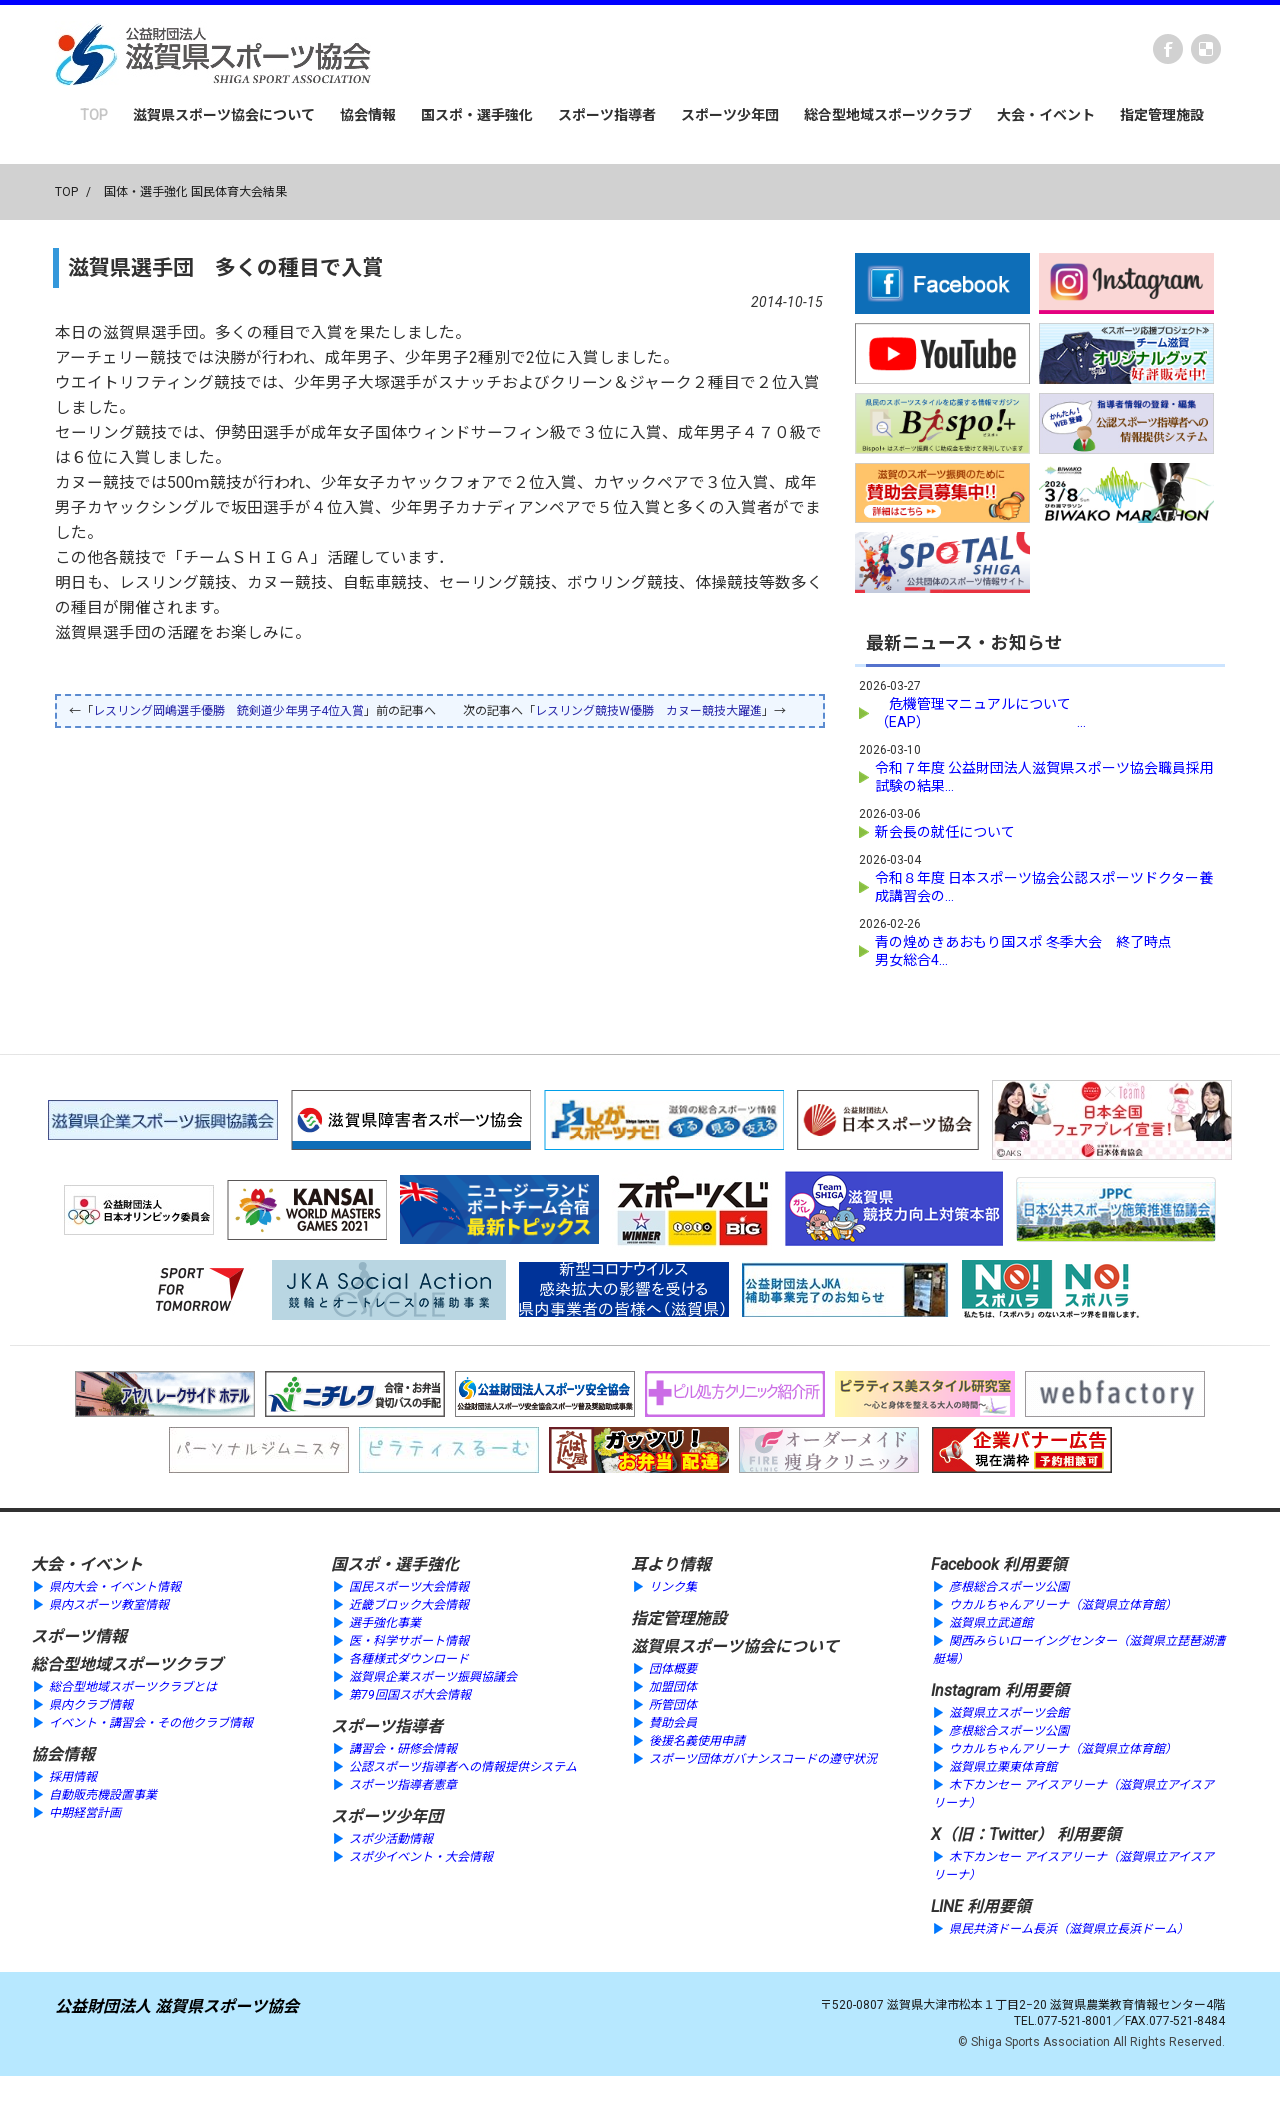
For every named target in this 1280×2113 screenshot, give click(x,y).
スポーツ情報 (79, 1633)
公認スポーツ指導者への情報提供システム (463, 1764)
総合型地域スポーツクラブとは (133, 1684)
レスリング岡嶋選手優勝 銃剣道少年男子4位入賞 (228, 711)
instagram (1206, 49)
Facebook (1168, 49)
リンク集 (673, 1584)
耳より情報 (671, 1561)
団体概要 (673, 1666)
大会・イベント (1046, 115)
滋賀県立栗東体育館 (1003, 1764)
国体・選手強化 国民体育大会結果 (195, 192)
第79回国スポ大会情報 (410, 1692)
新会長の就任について (945, 829)
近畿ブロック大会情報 (409, 1602)
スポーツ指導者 (607, 115)
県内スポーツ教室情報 (109, 1602)
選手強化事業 (385, 1620)
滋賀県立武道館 (991, 1620)
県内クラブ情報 (91, 1702)
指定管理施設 (1162, 115)
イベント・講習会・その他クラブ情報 (151, 1720)
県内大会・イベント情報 (115, 1584)
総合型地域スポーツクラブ (888, 115)
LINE (947, 1903)
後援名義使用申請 (697, 1738)
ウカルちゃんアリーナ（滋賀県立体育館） (1063, 1602)
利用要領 (1035, 1561)
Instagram (966, 1687)
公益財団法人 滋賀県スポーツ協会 (177, 2003)
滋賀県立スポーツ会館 (1009, 1710)
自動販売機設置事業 (103, 1792)
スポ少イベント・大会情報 (421, 1854)
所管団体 (673, 1702)
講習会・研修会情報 (403, 1746)
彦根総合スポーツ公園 (1009, 1584)
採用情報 (73, 1774)
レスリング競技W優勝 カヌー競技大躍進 (648, 711)
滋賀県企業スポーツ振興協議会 (433, 1674)
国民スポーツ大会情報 (409, 1584)
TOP (94, 115)
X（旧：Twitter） (992, 1831)
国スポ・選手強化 (477, 115)
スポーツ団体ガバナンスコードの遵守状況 (763, 1756)
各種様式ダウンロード (409, 1656)
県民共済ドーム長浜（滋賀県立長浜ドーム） (1069, 1926)
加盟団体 (673, 1684)
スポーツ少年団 (730, 115)
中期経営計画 (85, 1810)
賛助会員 (673, 1720)
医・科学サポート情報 (409, 1638)
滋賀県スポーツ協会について (224, 115)
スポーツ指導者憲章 (403, 1782)
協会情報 (368, 115)
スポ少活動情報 (391, 1836)
